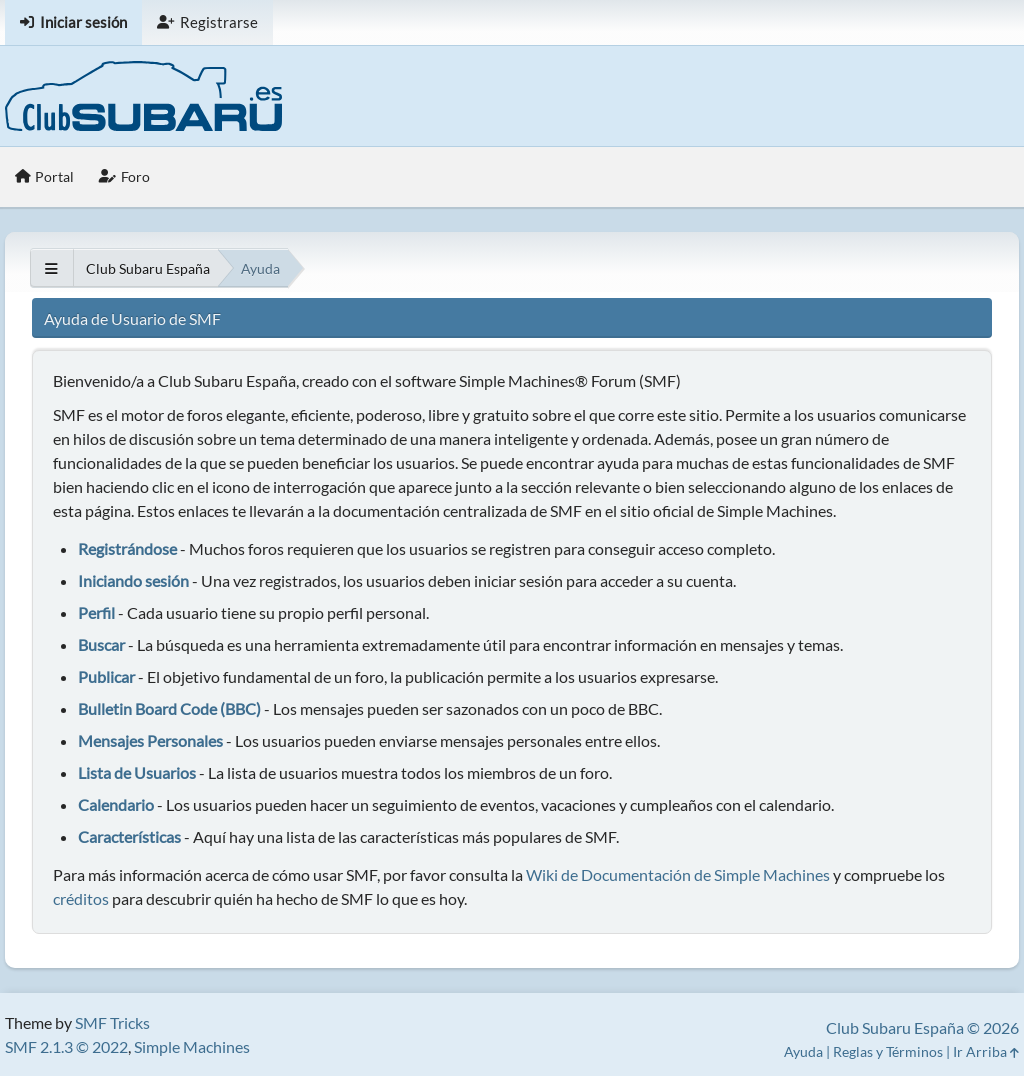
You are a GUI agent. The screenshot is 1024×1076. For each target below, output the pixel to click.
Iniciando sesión (133, 580)
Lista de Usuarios (137, 772)
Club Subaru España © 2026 (922, 1027)
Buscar (101, 644)
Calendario (116, 804)
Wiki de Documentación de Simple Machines (678, 874)
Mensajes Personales (150, 740)
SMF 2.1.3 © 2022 (66, 1046)
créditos (81, 898)
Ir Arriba (986, 1051)
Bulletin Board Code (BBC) (171, 708)
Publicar (106, 676)
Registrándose (127, 548)
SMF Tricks (112, 1022)
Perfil (96, 612)
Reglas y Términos (888, 1051)
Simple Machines (192, 1046)
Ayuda (803, 1051)
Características (129, 836)
